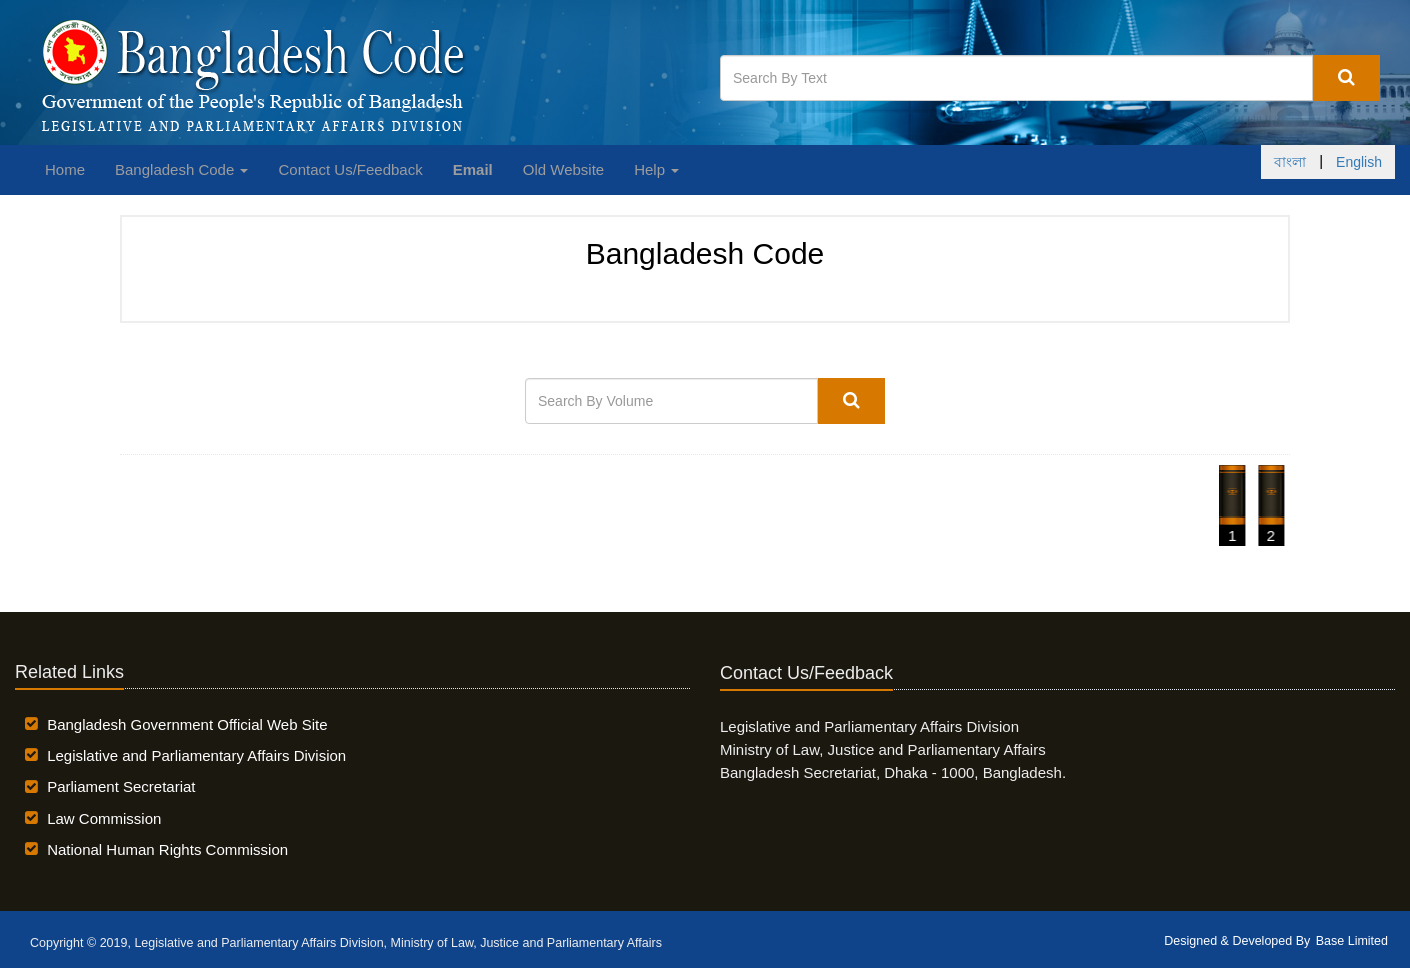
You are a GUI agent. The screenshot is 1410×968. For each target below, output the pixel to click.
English (1359, 162)
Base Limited (1352, 941)
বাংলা (1290, 162)
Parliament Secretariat (121, 786)
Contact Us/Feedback (350, 169)
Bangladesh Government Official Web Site (187, 724)
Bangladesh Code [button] (181, 169)
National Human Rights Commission (167, 849)
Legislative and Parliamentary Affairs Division (196, 755)
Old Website (563, 169)
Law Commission (104, 818)
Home (65, 169)
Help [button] (656, 169)
